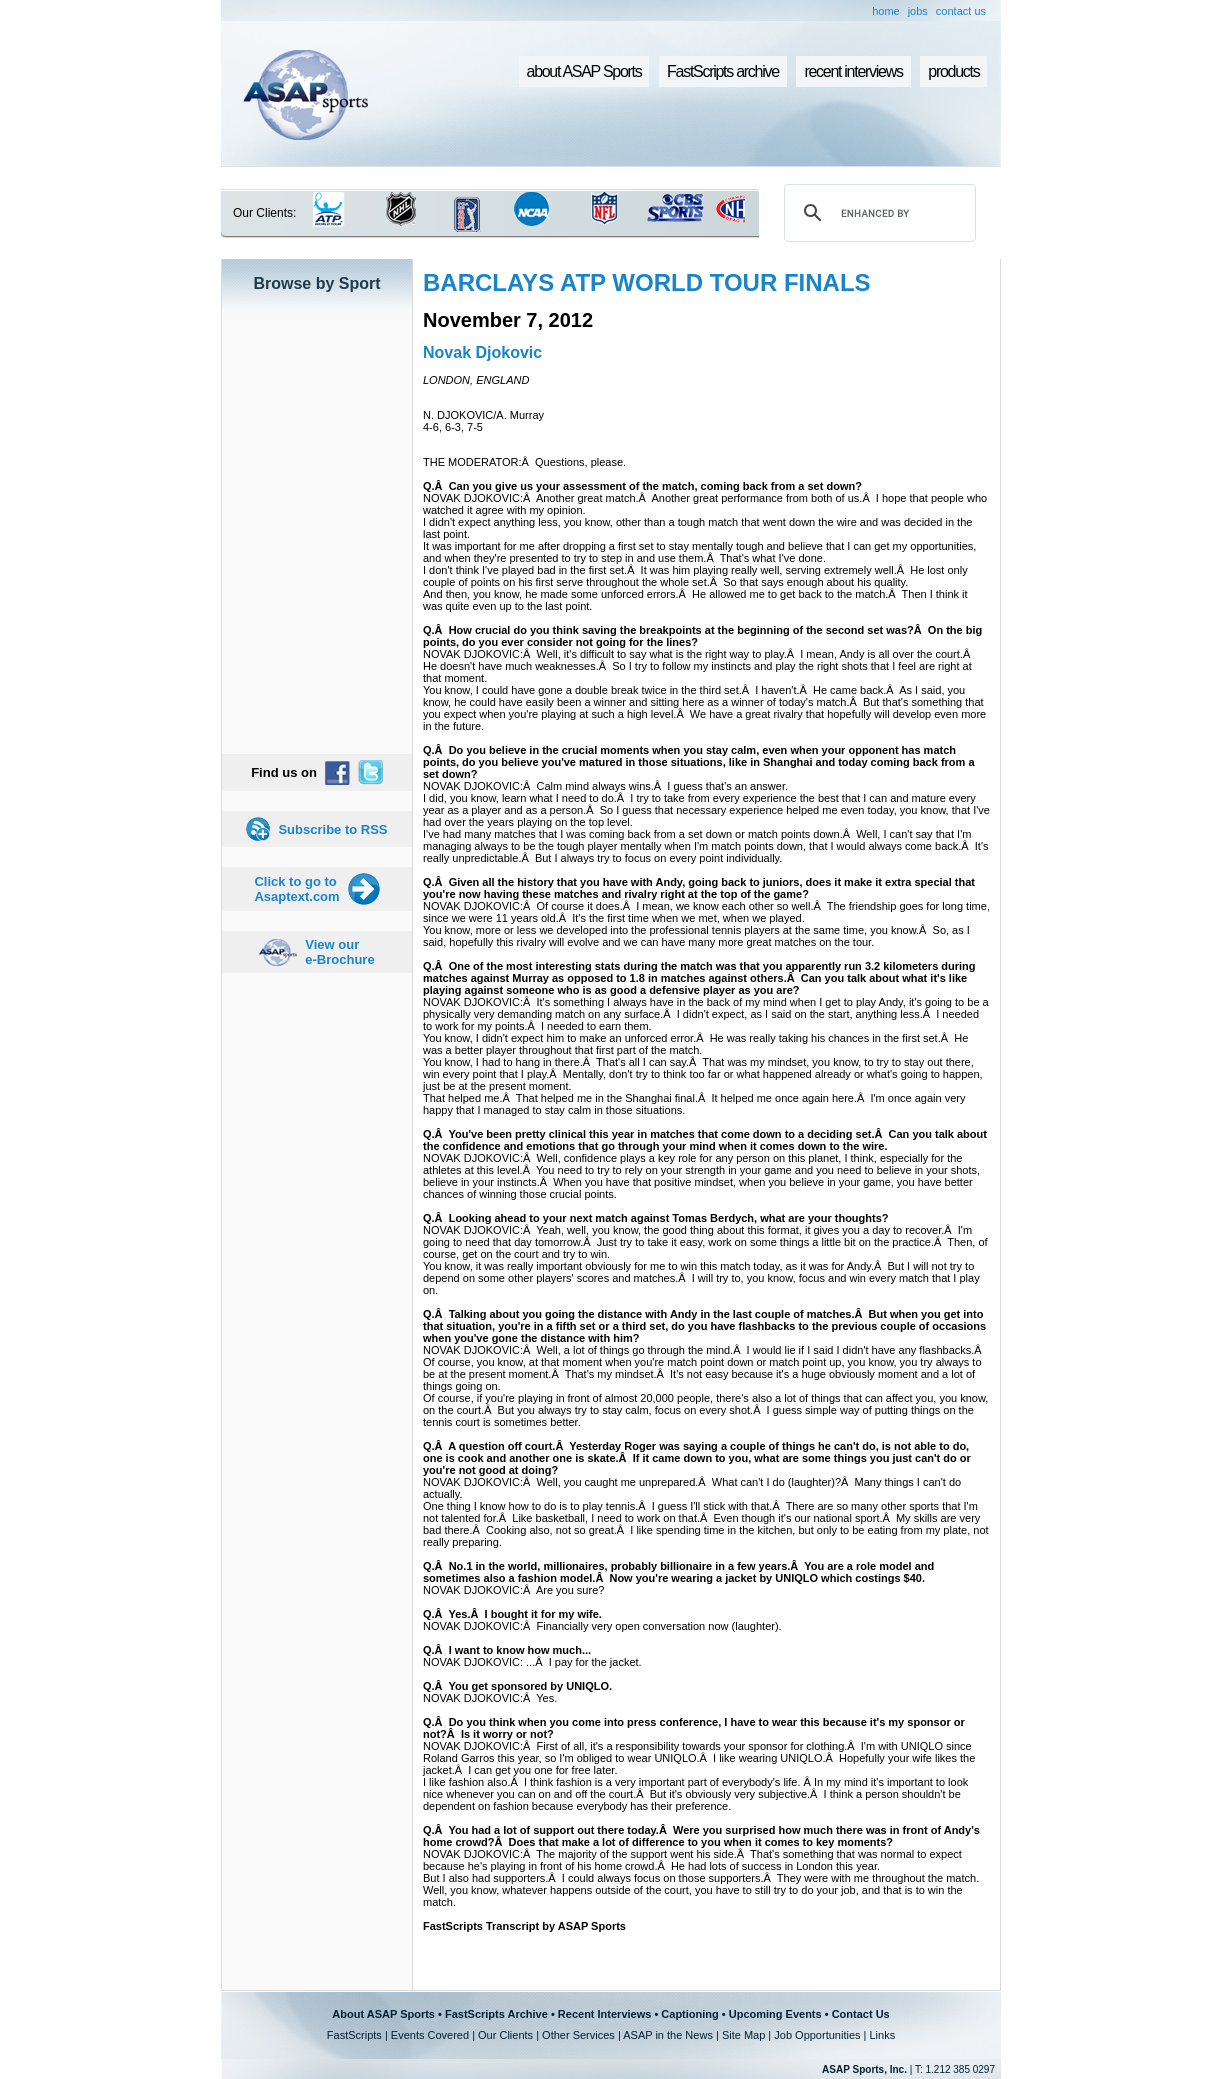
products (953, 71)
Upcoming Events (775, 2014)
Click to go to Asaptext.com (296, 889)
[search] (877, 213)
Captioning (689, 2014)
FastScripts (354, 2035)
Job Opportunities (817, 2035)
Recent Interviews (605, 2014)
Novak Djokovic (482, 352)
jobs (918, 11)
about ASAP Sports (584, 71)
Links (882, 2035)
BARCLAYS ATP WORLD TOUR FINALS (647, 282)
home (886, 11)
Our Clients (505, 2035)
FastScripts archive (723, 71)
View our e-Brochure (339, 952)
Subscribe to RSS (332, 829)
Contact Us (861, 2014)
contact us (961, 11)
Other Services (578, 2035)
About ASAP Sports (383, 2014)
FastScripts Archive (496, 2014)
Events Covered (430, 2035)
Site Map (743, 2035)
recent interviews (853, 71)
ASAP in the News (668, 2035)
